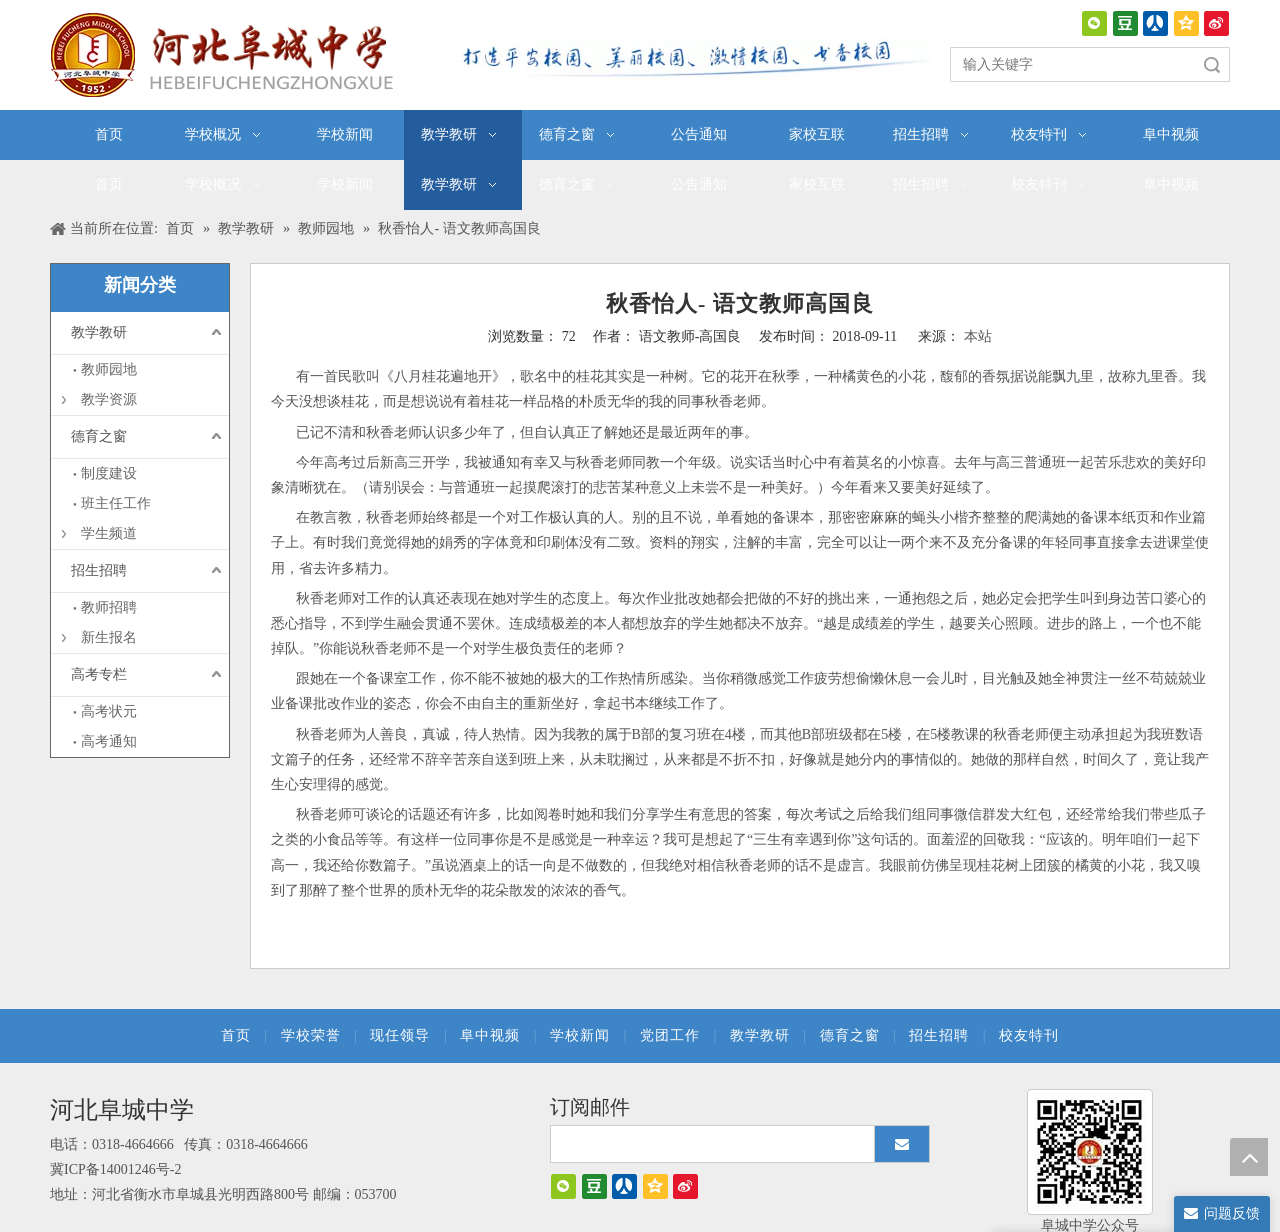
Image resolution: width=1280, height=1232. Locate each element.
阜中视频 (490, 1035)
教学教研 (99, 332)
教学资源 (109, 399)
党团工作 (670, 1035)
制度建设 (109, 473)
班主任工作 (116, 503)
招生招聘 (99, 570)
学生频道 (109, 533)
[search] (721, 1144)
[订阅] (902, 1144)
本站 (978, 336)
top (1249, 1157)
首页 (236, 1035)
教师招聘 (109, 607)
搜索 (1212, 64)
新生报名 (109, 637)
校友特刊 (1029, 1035)
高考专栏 (99, 674)
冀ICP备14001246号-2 (115, 1169)
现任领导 (400, 1035)
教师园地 (109, 369)
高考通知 (109, 741)
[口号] (690, 58)
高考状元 (109, 711)
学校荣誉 (311, 1035)
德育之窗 (99, 436)
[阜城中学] (1090, 1152)
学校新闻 (580, 1035)
